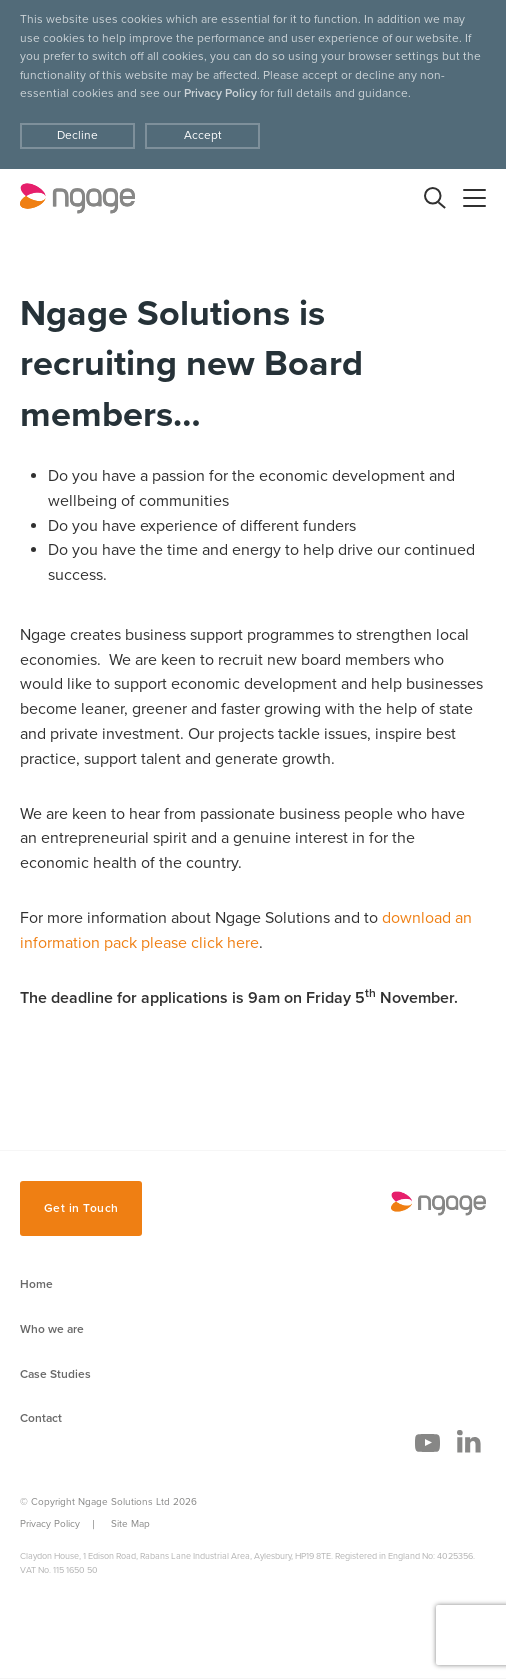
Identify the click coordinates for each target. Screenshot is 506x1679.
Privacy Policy (220, 93)
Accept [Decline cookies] (203, 135)
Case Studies (55, 1374)
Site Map (130, 1524)
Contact (41, 1418)
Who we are (52, 1329)
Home (36, 1284)
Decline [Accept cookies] (77, 135)
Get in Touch (81, 1208)
